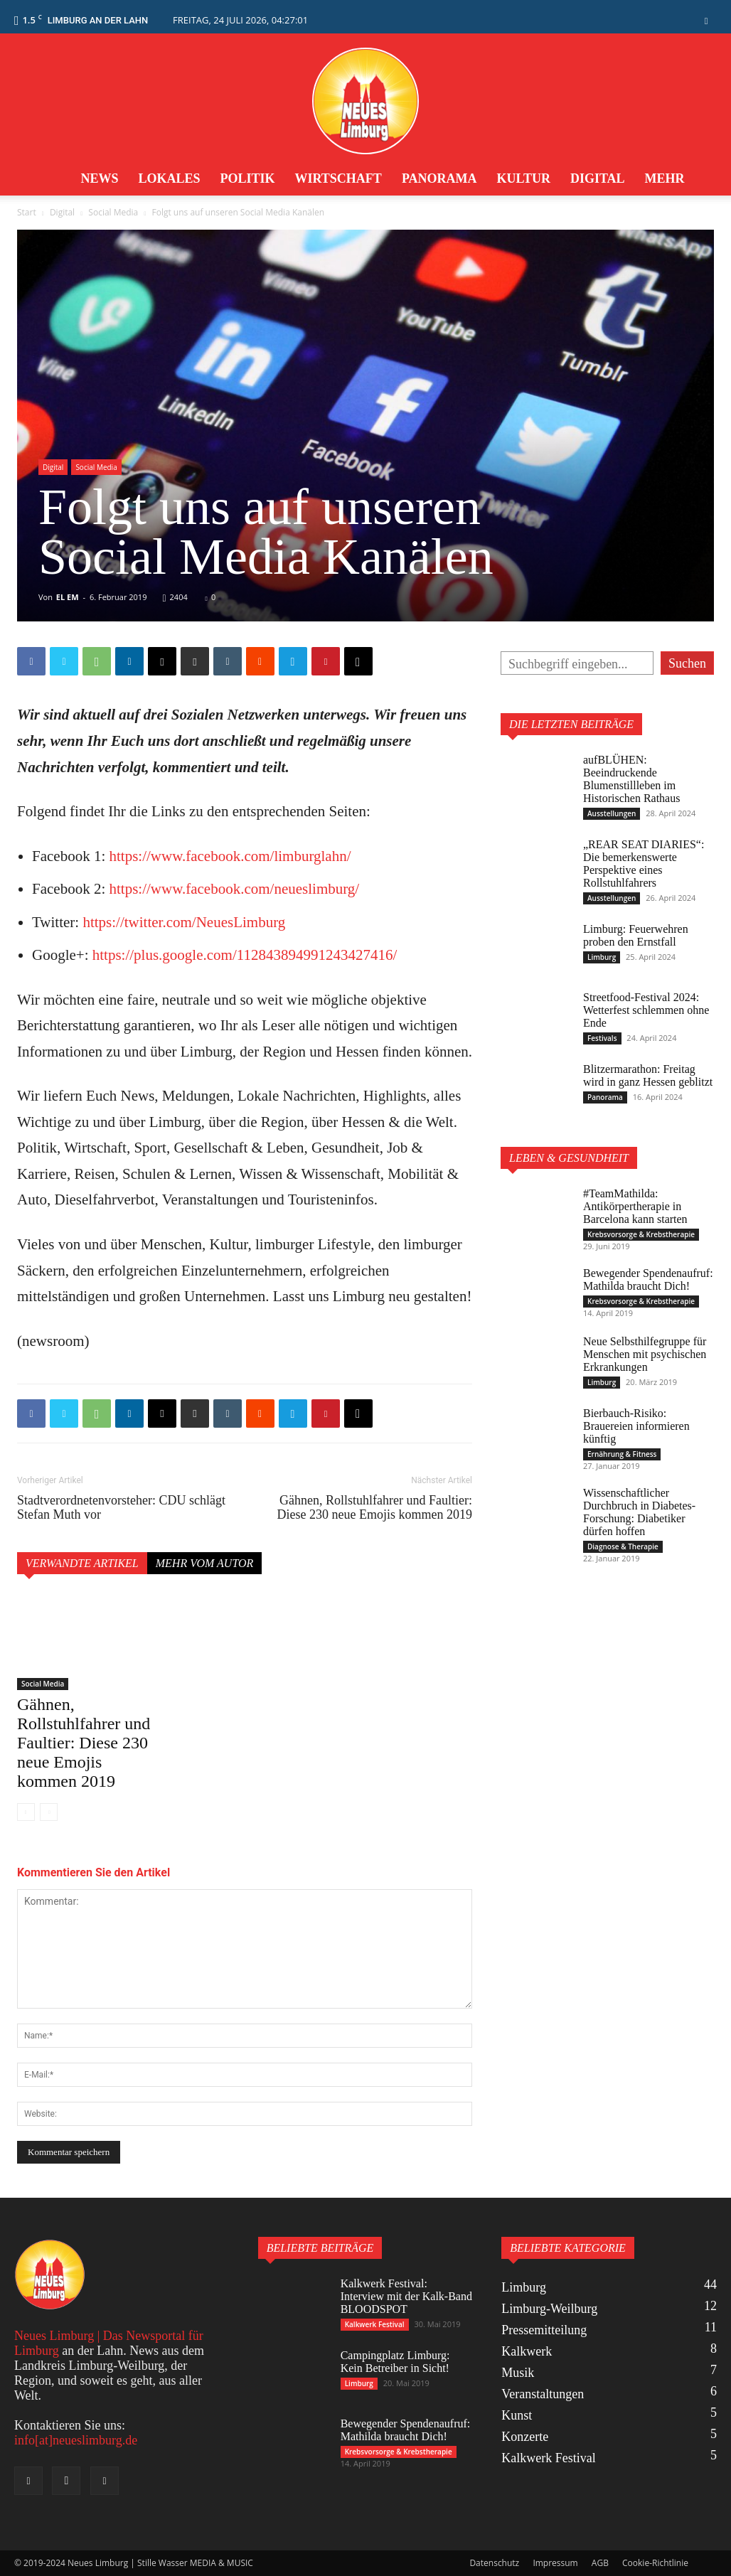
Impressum (555, 2563)
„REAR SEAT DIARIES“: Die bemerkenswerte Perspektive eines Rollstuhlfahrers (643, 863)
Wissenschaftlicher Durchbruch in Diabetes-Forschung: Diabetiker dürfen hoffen (639, 1512)
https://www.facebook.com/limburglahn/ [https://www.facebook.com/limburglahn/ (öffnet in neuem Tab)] (230, 856)
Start (26, 212)
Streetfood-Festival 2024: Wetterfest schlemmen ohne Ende (646, 1010)
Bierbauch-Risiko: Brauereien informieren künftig (636, 1426)
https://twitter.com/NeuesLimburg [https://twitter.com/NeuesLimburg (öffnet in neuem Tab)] (183, 922)
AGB (600, 2563)
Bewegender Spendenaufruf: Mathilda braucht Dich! (648, 1279)
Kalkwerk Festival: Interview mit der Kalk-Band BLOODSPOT (406, 2296)
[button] (706, 19)
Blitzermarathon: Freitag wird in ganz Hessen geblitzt (648, 1075)
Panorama (439, 178)
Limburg (601, 957)
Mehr (665, 178)
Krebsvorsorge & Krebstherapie (641, 1234)
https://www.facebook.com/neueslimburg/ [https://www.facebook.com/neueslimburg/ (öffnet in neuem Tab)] (234, 888)
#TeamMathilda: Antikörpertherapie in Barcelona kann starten (635, 1206)
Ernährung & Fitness (621, 1454)
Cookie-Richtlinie (655, 2563)
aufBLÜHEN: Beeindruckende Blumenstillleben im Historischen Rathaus (631, 779)
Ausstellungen (611, 813)
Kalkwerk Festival (375, 2324)
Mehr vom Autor (205, 1563)
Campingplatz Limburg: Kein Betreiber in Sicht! (395, 2361)
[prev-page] (26, 1812)
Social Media (113, 212)
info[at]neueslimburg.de (75, 2440)
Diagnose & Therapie (622, 1546)
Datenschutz (494, 2563)
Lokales (169, 178)
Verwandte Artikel (82, 1563)
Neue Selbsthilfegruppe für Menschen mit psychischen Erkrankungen (644, 1354)
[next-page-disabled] (49, 1812)
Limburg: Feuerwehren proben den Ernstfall (635, 935)
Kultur (523, 178)
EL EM (67, 597)
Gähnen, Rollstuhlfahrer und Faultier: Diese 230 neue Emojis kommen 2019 (374, 1507)
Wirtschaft (337, 178)
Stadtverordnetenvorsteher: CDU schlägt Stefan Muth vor (121, 1507)
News (99, 178)
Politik (247, 178)
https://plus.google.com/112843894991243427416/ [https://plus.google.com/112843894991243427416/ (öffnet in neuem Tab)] (244, 954)
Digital (597, 178)
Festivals (602, 1038)
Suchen (687, 663)
